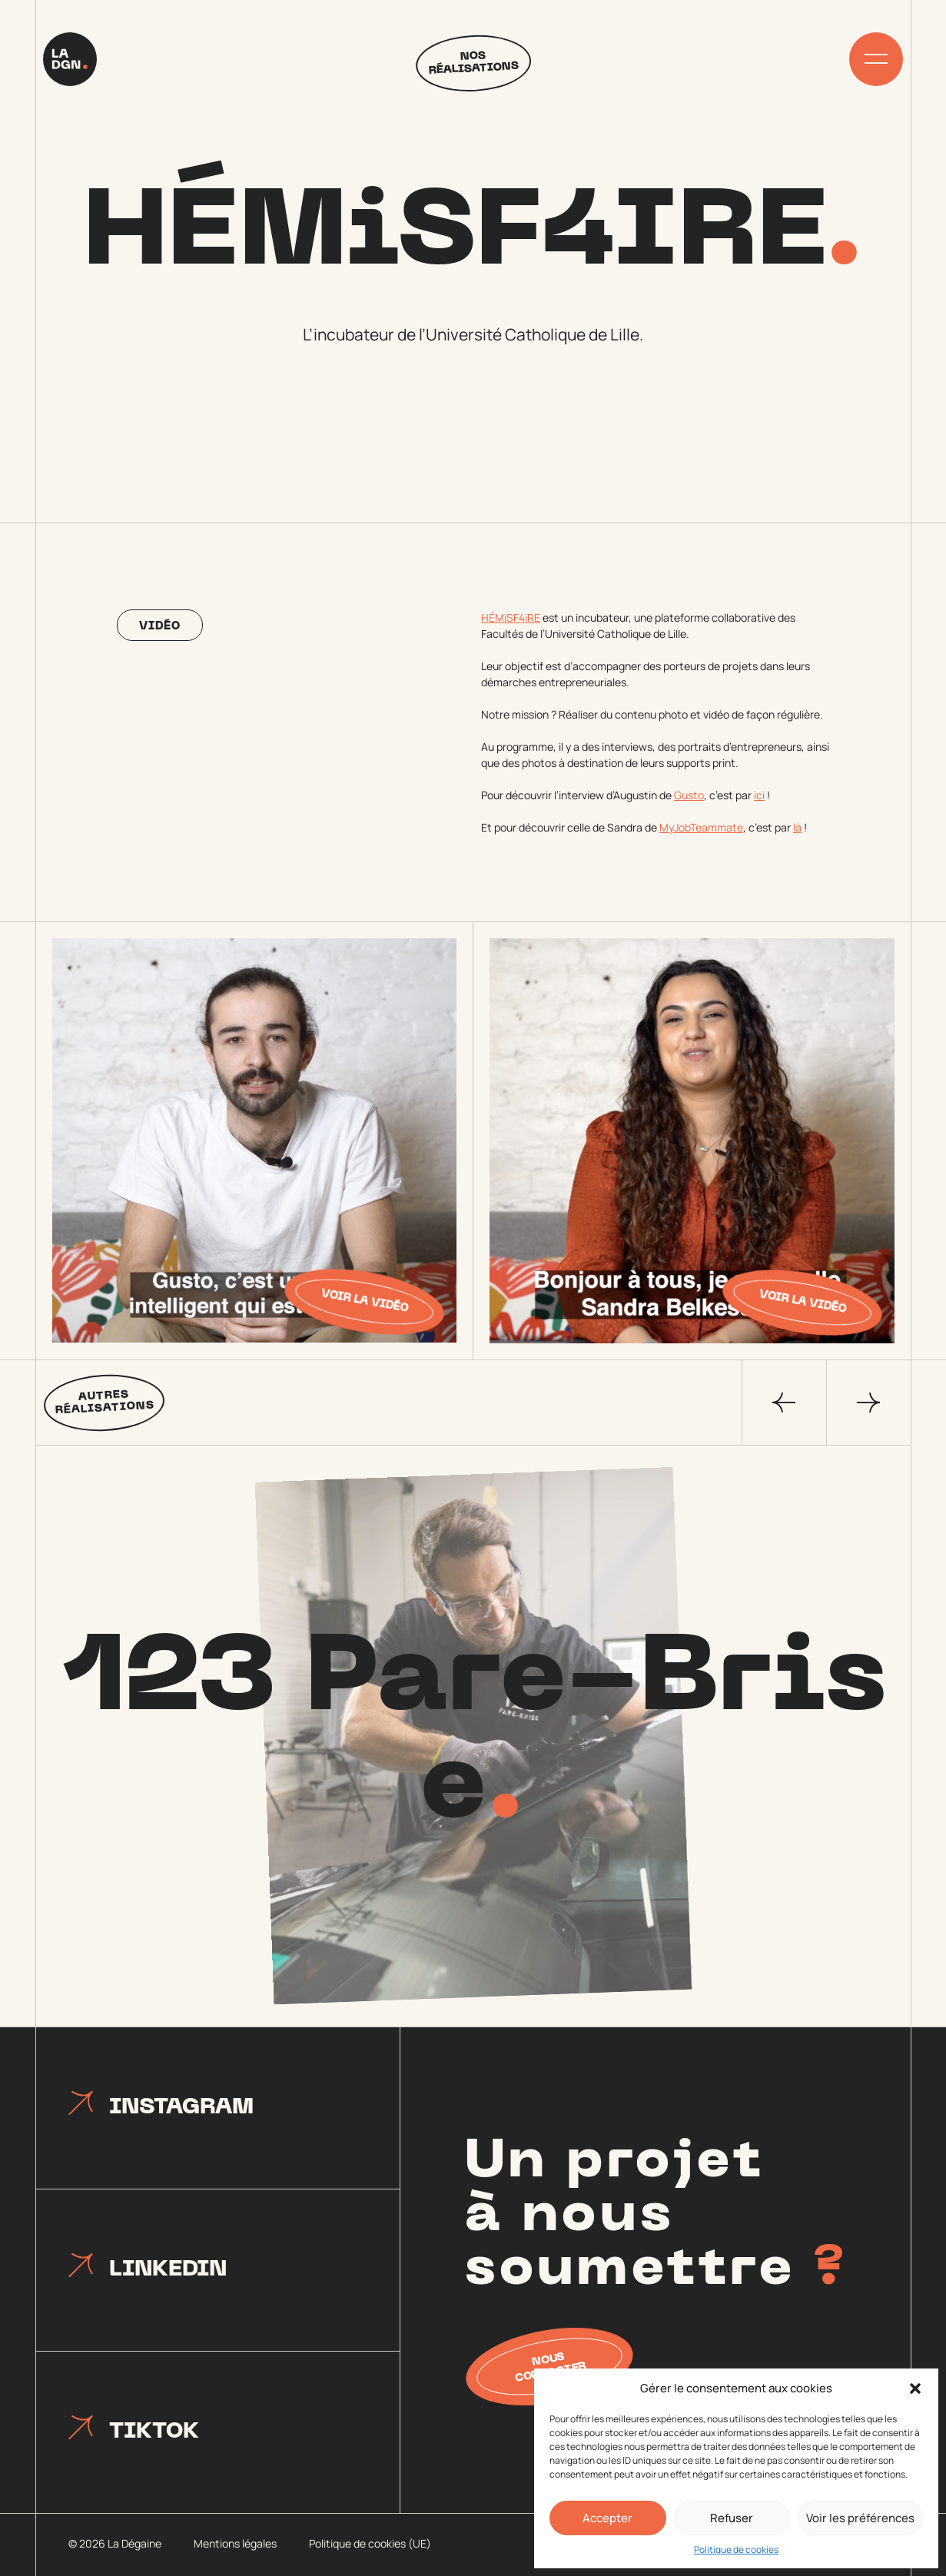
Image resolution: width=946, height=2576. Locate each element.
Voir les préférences (860, 2518)
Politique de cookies (736, 2549)
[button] (915, 2388)
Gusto (689, 795)
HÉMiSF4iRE (510, 617)
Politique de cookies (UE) (370, 2543)
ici (759, 795)
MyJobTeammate (701, 827)
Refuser (731, 2518)
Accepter (607, 2518)
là (797, 827)
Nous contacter (550, 2368)
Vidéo (160, 627)
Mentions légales (235, 2543)
